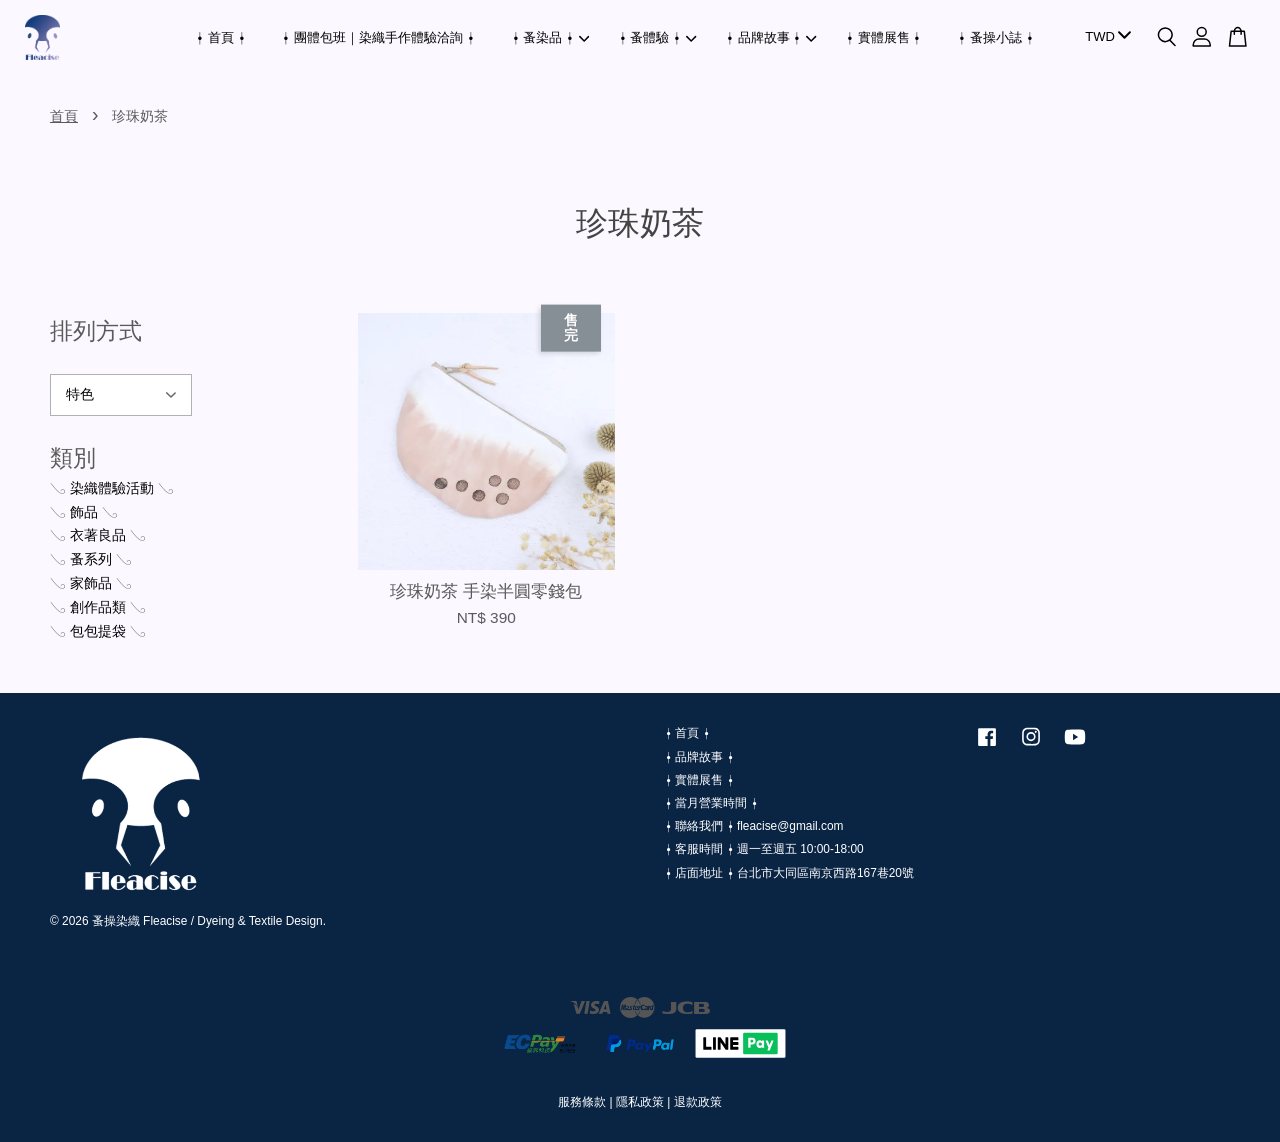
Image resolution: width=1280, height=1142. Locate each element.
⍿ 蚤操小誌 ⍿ (995, 37)
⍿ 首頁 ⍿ (220, 37)
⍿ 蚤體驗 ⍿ (658, 37)
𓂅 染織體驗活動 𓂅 (112, 488)
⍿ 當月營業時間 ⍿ (711, 803)
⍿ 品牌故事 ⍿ (771, 37)
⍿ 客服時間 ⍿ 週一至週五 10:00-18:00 (764, 849)
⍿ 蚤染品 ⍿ (551, 37)
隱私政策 (640, 1102)
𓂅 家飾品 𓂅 (91, 583)
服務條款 (582, 1102)
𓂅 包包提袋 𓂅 (98, 631)
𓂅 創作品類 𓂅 (98, 607)
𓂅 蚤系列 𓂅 (91, 559)
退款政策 (698, 1102)
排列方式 (96, 331)
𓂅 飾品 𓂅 (84, 512)
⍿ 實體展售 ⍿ (883, 37)
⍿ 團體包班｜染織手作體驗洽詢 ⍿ (378, 37)
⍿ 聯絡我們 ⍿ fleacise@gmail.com (754, 826)
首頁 (64, 116)
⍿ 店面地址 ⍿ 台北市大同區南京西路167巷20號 (789, 873)
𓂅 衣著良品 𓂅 (98, 535)
